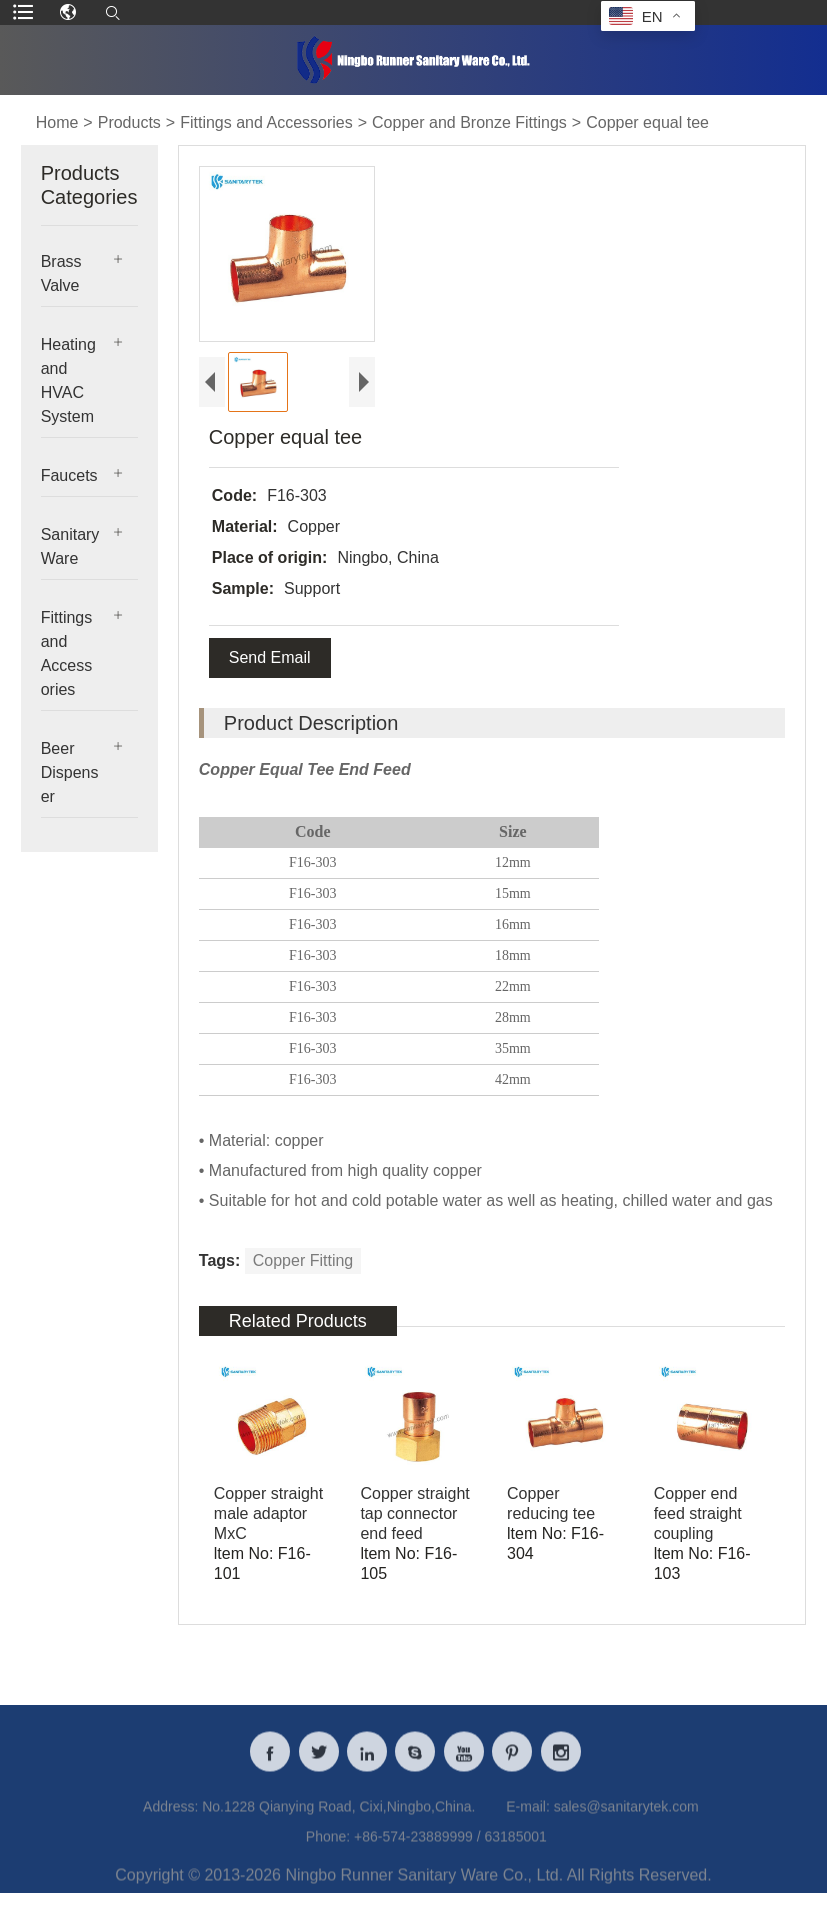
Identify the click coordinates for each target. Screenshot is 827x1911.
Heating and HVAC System (68, 380)
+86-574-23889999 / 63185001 (450, 1847)
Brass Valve (61, 273)
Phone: (328, 1847)
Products (129, 122)
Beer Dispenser (70, 772)
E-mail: (528, 1817)
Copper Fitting (303, 1260)
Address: (170, 1817)
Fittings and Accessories (266, 122)
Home (57, 122)
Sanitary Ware (70, 546)
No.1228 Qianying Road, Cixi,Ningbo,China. (338, 1817)
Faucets (69, 475)
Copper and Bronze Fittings (469, 122)
